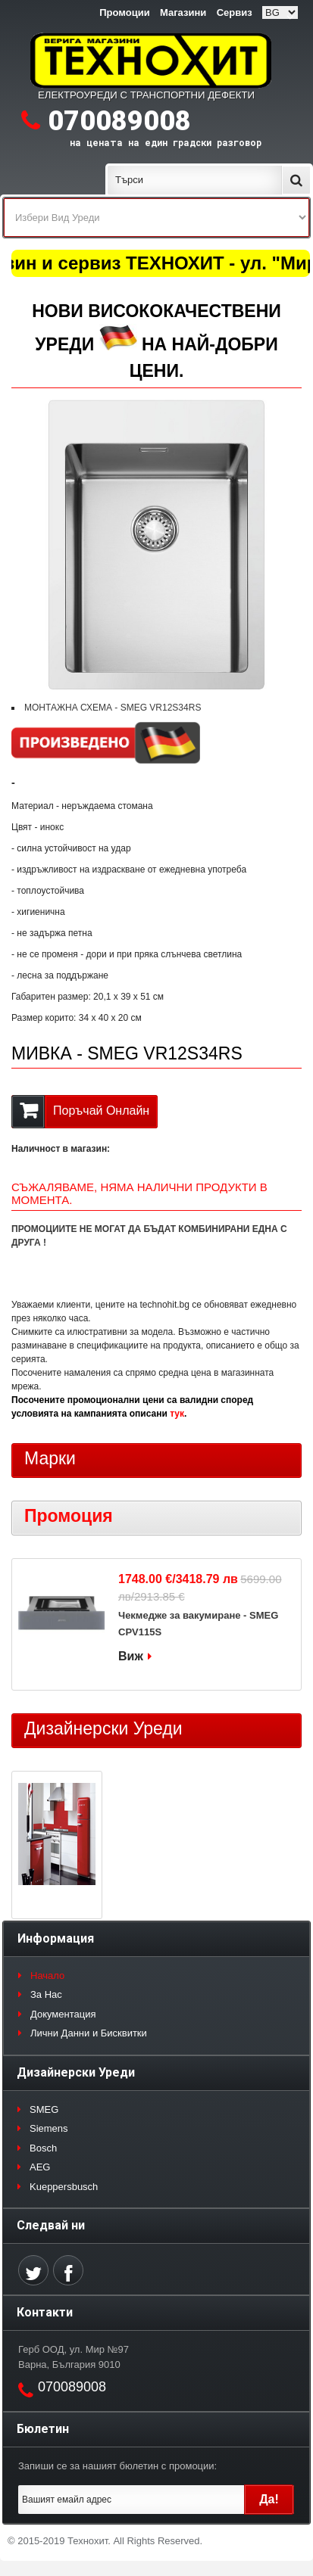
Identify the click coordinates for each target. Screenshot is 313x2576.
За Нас (46, 1994)
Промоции (124, 12)
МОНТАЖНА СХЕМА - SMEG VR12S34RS (112, 707)
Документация (63, 2014)
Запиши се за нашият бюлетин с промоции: (117, 2466)
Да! (269, 2499)
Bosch (43, 2148)
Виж (130, 1656)
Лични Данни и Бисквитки (88, 2033)
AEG (40, 2167)
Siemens (49, 2128)
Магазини (183, 12)
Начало (47, 1975)
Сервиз (234, 12)
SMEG (44, 2109)
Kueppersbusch (64, 2186)
